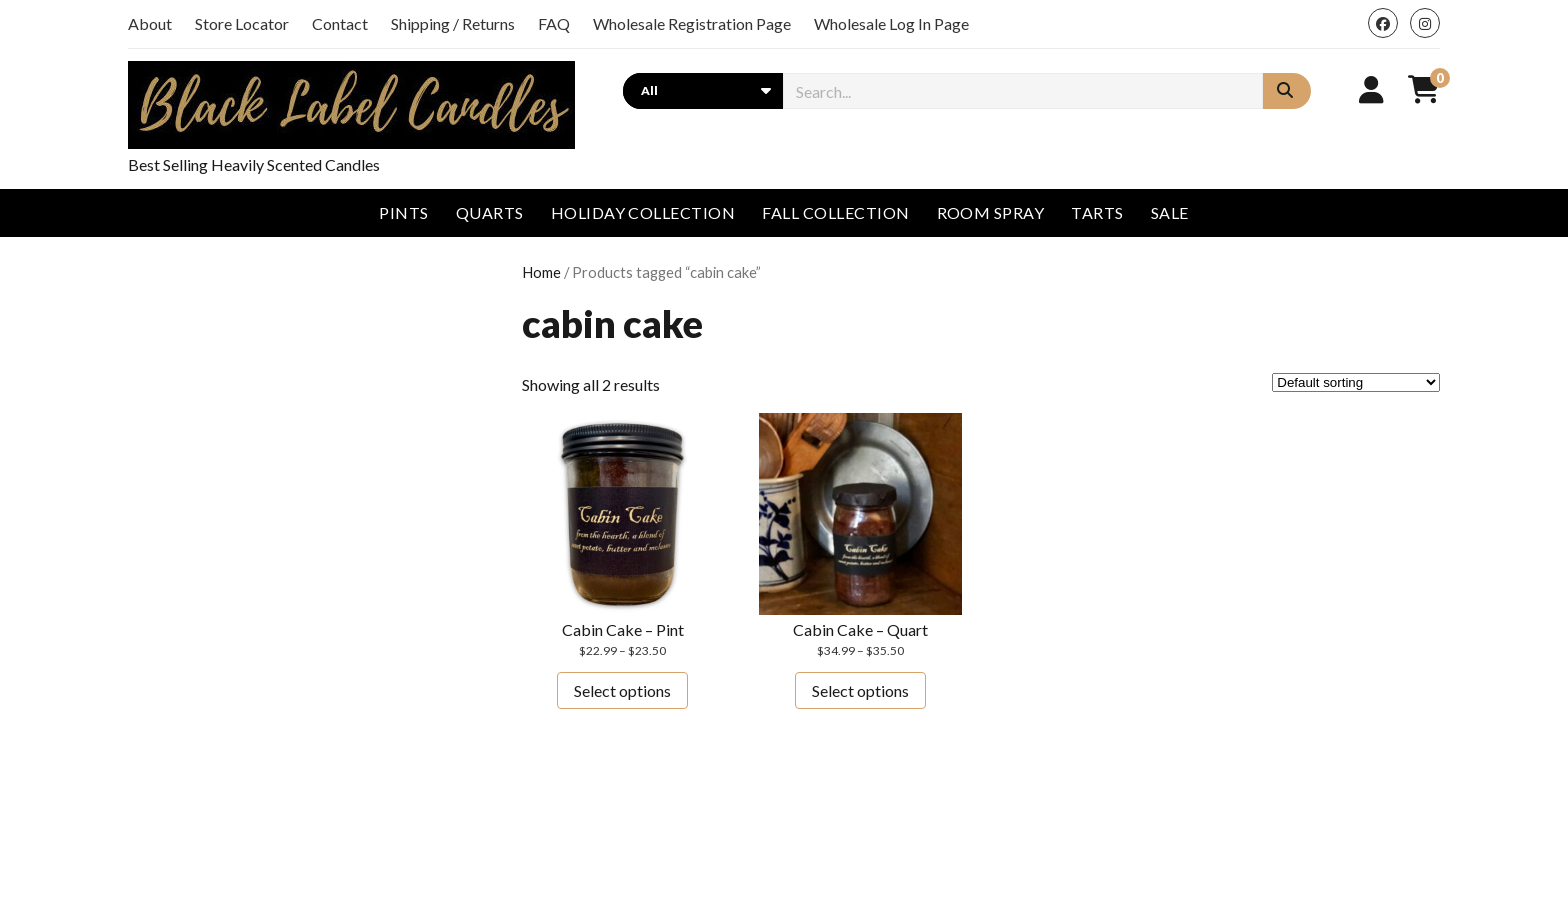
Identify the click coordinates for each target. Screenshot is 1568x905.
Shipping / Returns (453, 23)
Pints (403, 212)
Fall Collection (835, 212)
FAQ (554, 23)
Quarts (490, 212)
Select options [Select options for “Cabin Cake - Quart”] (860, 690)
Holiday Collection (643, 212)
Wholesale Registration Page (692, 23)
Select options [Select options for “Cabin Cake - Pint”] (622, 690)
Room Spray (991, 212)
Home (541, 272)
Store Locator (242, 23)
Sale (1170, 212)
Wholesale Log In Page (891, 23)
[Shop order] (1356, 382)
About (150, 23)
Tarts (1097, 212)
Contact (340, 23)
